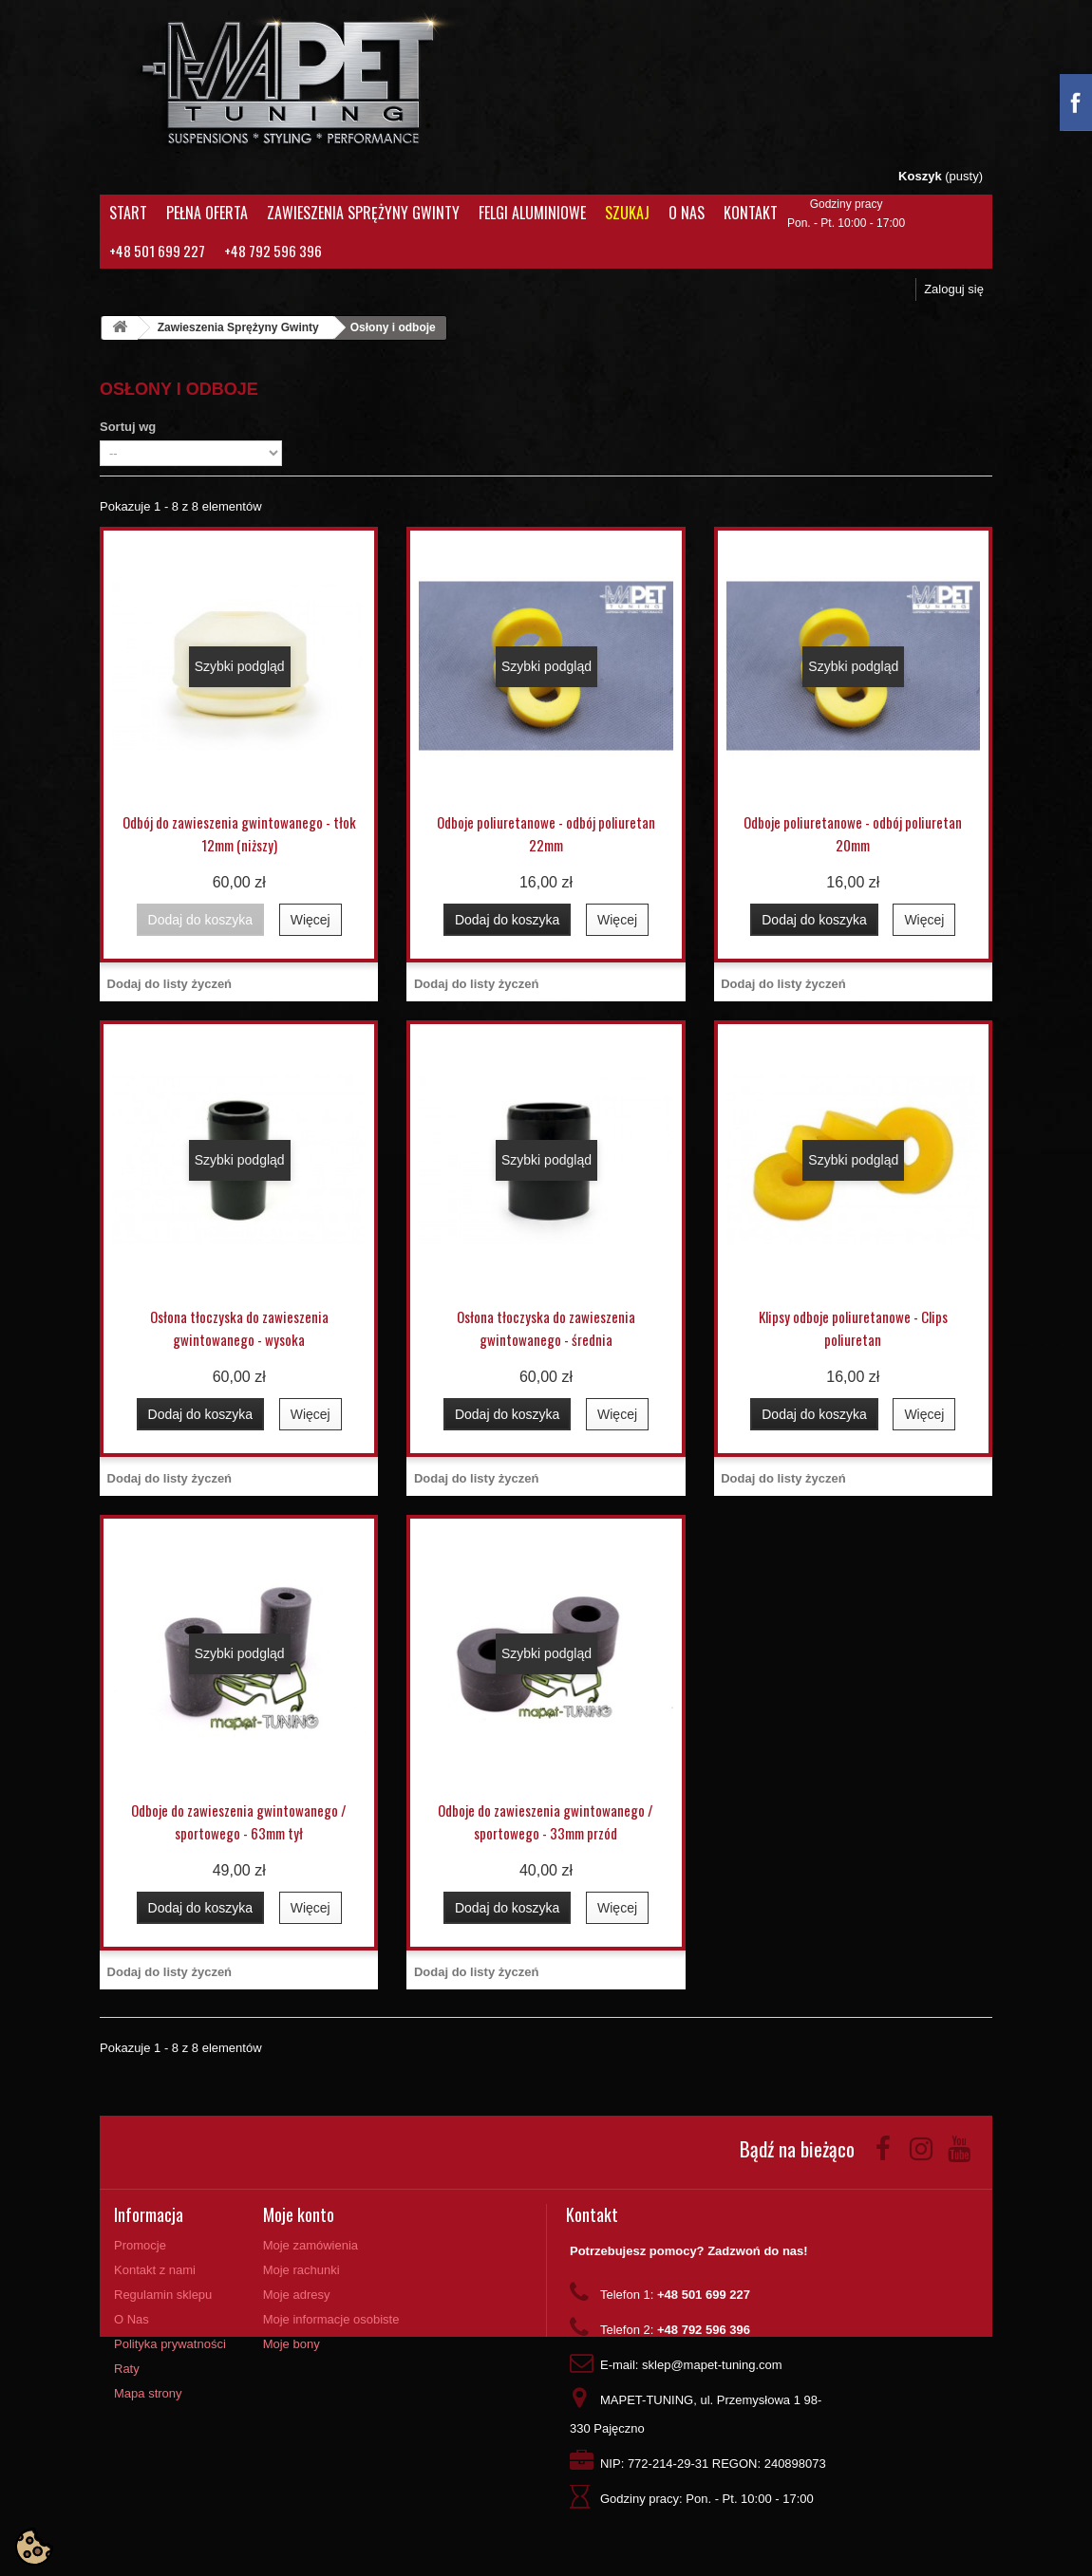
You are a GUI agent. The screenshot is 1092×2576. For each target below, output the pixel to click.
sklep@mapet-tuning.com (712, 2365)
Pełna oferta (207, 212)
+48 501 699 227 (157, 250)
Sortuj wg (128, 427)
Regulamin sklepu (163, 2294)
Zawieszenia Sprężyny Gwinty (363, 212)
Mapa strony (148, 2393)
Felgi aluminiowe (532, 212)
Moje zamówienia (310, 2245)
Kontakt (751, 212)
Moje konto (298, 2214)
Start (128, 212)
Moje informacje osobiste (331, 2319)
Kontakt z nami (155, 2270)
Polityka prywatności (170, 2344)
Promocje (140, 2245)
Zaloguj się (954, 289)
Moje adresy (296, 2294)
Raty (127, 2368)
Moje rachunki (301, 2270)
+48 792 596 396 (273, 250)
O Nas (686, 212)
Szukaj (627, 212)
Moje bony (291, 2344)
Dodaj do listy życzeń (169, 984)
